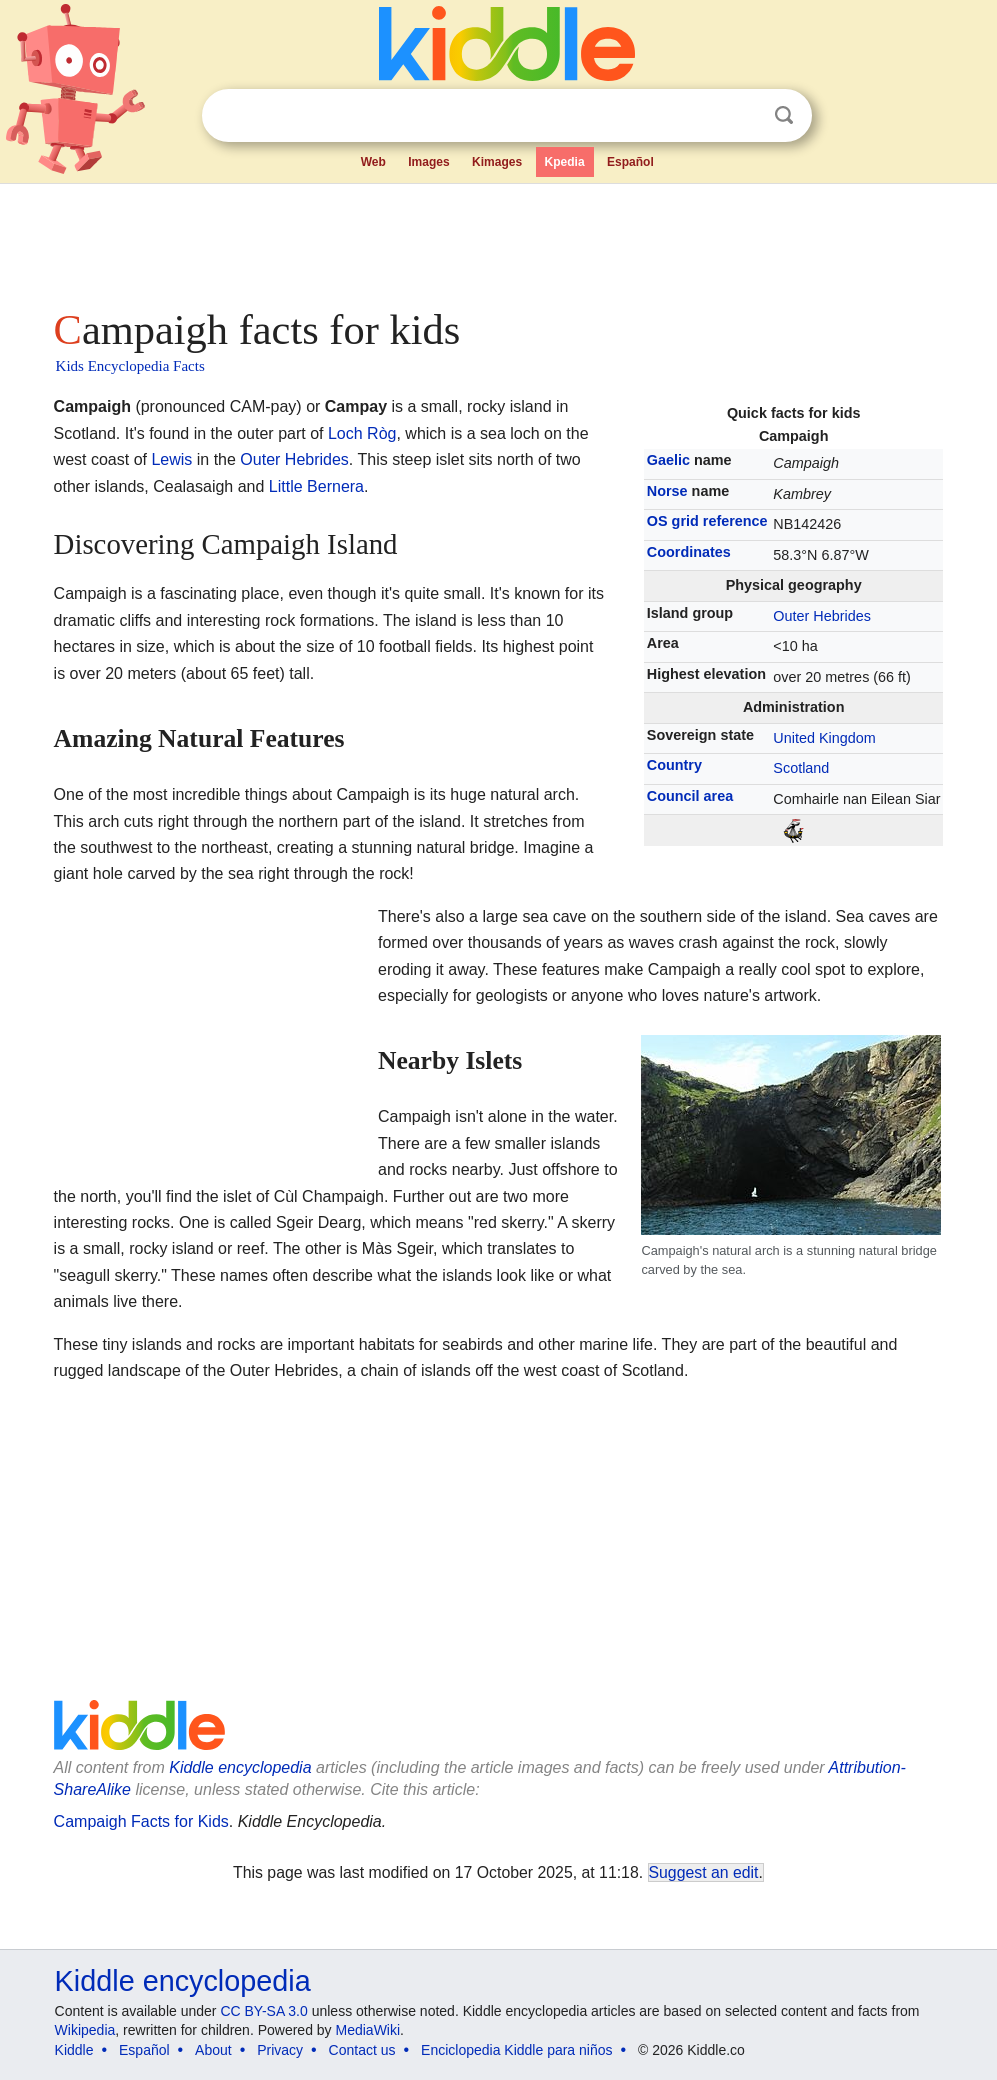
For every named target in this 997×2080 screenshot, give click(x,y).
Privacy (280, 2050)
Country (674, 765)
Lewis (171, 459)
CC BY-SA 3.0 (263, 2011)
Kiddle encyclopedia (240, 1767)
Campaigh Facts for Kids (141, 1821)
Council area (690, 796)
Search (784, 115)
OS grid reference (707, 521)
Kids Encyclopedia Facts (130, 366)
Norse (667, 491)
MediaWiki (368, 2030)
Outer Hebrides (822, 616)
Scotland (801, 768)
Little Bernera (316, 486)
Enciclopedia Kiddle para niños (516, 2050)
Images (428, 162)
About (213, 2050)
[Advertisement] (499, 240)
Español (630, 162)
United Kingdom (824, 738)
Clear (743, 116)
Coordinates (689, 552)
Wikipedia (85, 2030)
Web (373, 162)
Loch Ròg (362, 433)
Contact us (362, 2050)
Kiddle (74, 2050)
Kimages (497, 162)
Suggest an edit (704, 1872)
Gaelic (668, 460)
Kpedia (565, 162)
